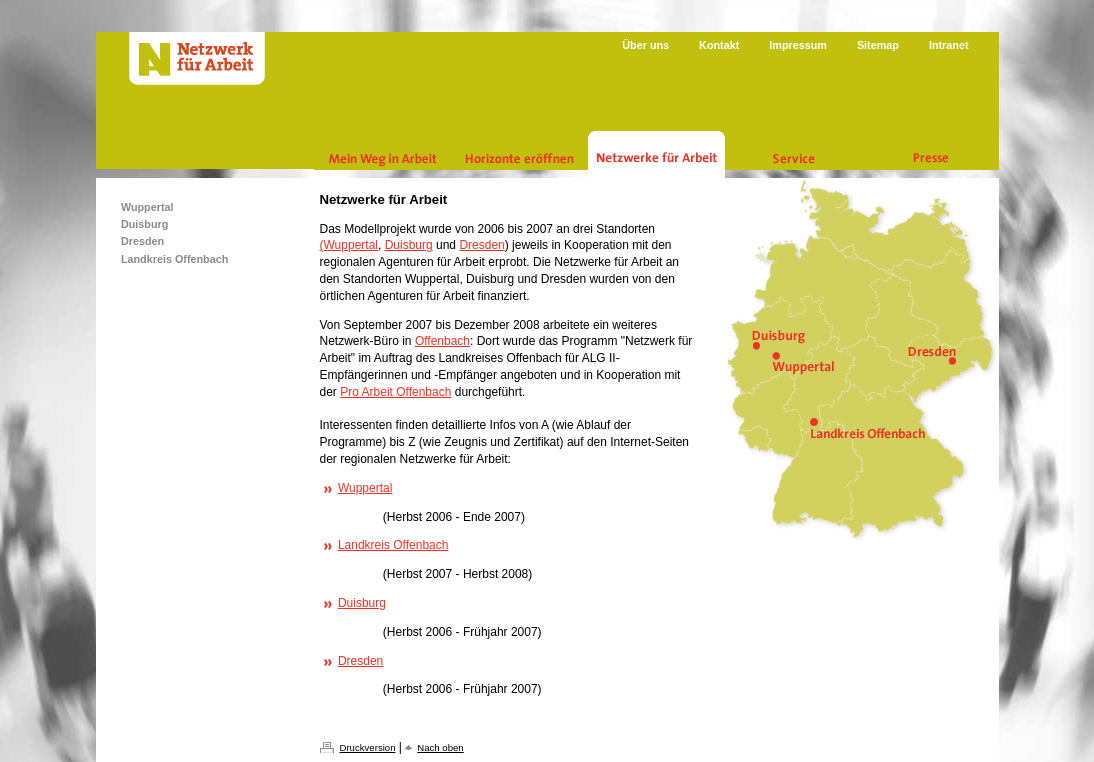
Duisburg (409, 245)
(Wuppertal (349, 245)
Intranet (949, 45)
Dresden (481, 245)
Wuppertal (365, 488)
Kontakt (719, 45)
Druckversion (368, 747)
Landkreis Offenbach (393, 545)
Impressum (798, 45)
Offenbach (442, 341)
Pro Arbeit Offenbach (395, 392)
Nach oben (440, 747)
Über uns (645, 45)
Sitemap (878, 45)
